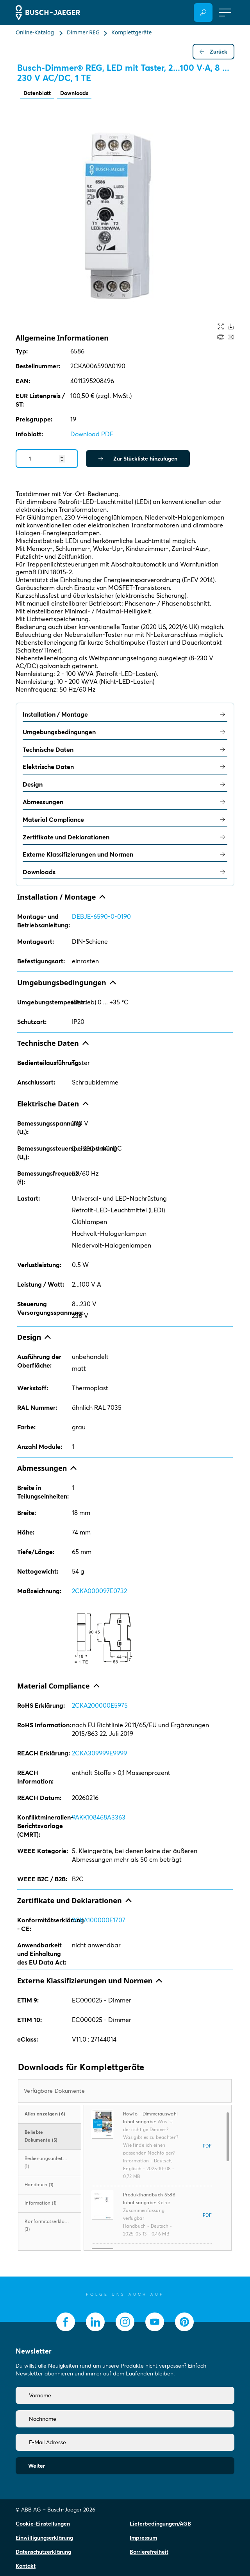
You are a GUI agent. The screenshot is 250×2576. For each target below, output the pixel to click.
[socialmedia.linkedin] (95, 2321)
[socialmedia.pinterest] (184, 2321)
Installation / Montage (125, 714)
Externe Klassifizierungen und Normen (125, 854)
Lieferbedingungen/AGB (160, 2523)
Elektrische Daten (125, 767)
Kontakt (26, 2565)
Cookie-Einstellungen (43, 2523)
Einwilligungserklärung (44, 2537)
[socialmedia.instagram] (125, 2321)
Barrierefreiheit (149, 2551)
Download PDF (91, 434)
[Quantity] (47, 458)
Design (125, 784)
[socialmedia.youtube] (154, 2321)
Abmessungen (125, 802)
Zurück (213, 51)
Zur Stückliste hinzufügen (137, 458)
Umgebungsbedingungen (125, 732)
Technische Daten (125, 749)
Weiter (36, 2465)
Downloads (74, 93)
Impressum (143, 2537)
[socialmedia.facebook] (65, 2321)
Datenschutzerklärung (43, 2551)
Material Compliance (125, 819)
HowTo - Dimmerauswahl (150, 2114)
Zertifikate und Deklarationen (125, 837)
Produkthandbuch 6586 (149, 2195)
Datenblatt (37, 93)
